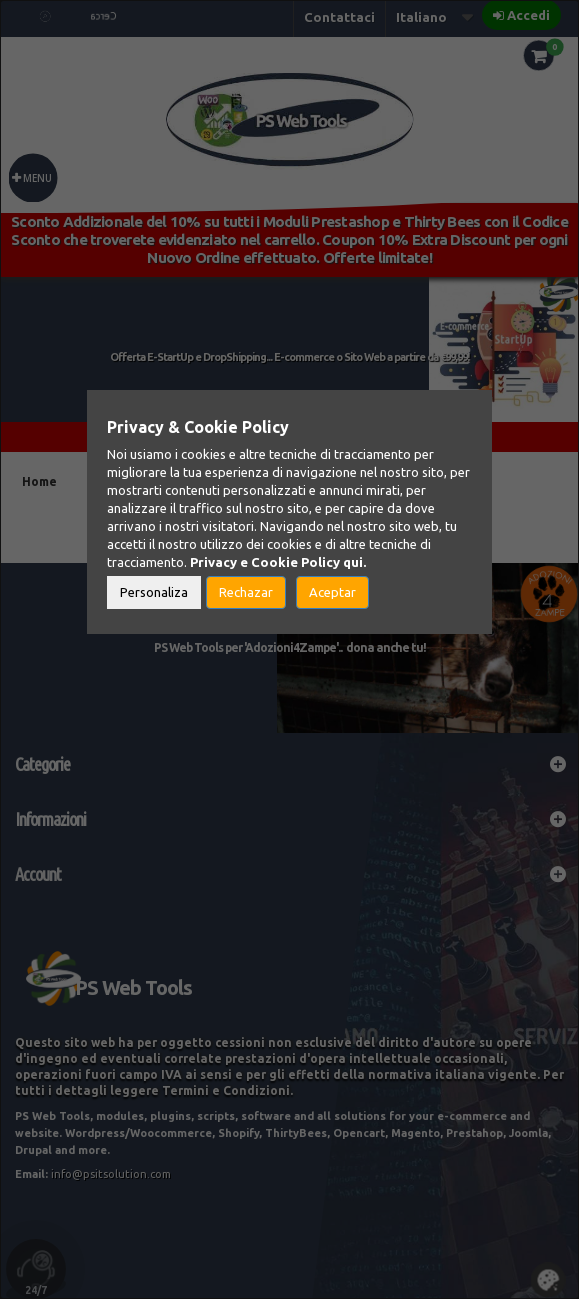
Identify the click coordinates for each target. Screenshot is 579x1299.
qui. (354, 562)
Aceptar (332, 592)
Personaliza (154, 592)
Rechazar (246, 592)
